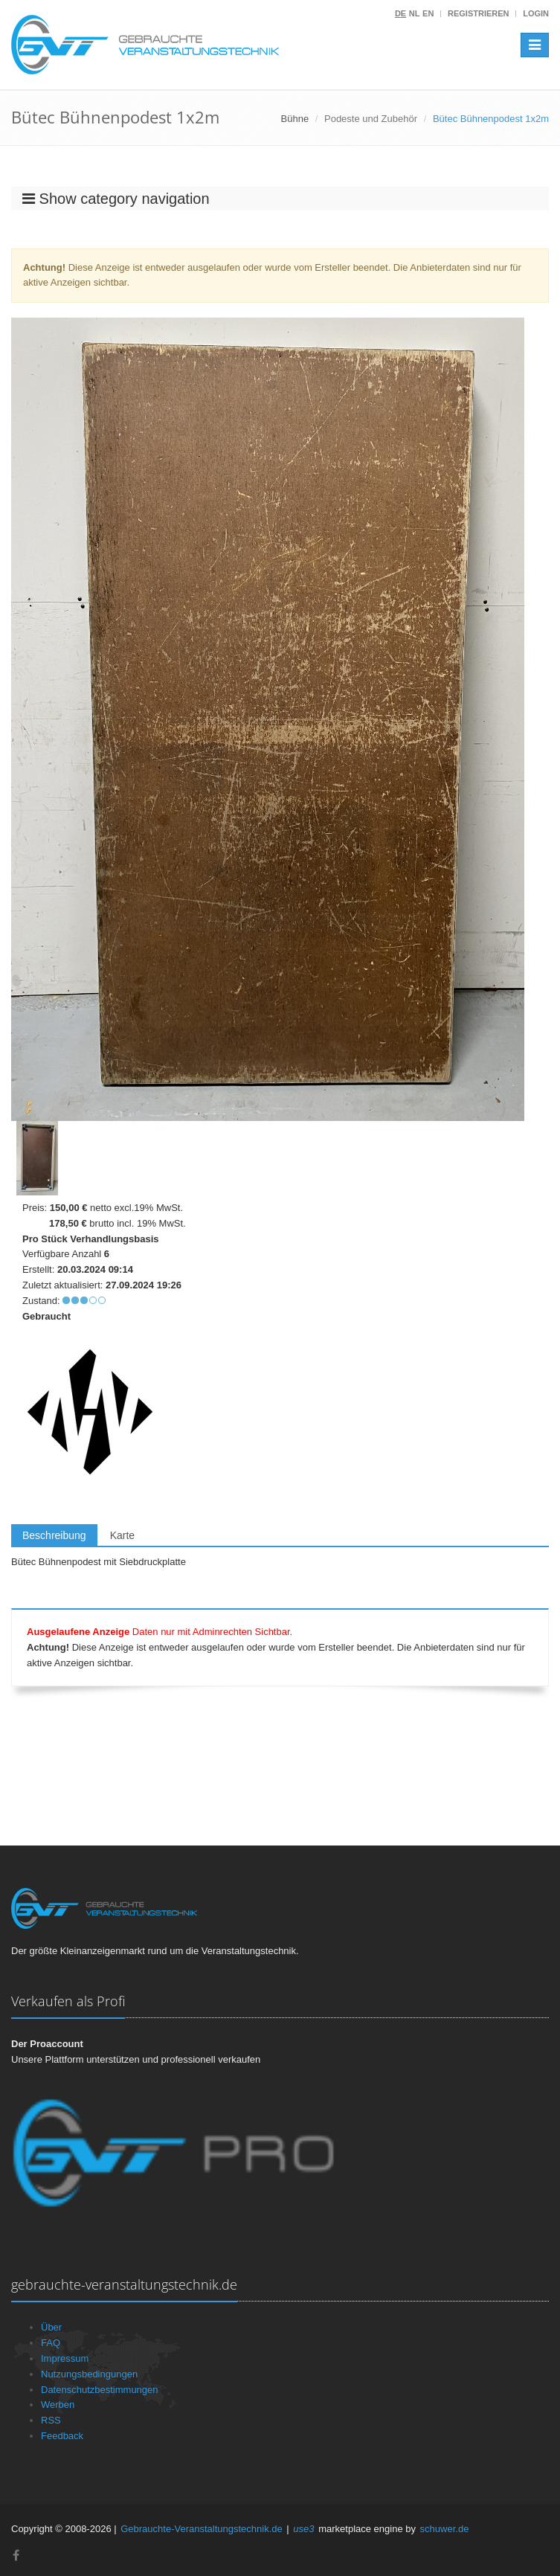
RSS (51, 2420)
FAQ (50, 2342)
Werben (57, 2404)
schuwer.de (444, 2528)
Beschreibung (54, 1535)
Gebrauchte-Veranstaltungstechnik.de (201, 2528)
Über (51, 2327)
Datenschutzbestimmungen (99, 2389)
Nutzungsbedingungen (89, 2374)
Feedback (62, 2435)
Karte (122, 1535)
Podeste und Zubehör (370, 118)
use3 (303, 2528)
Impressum (64, 2358)
